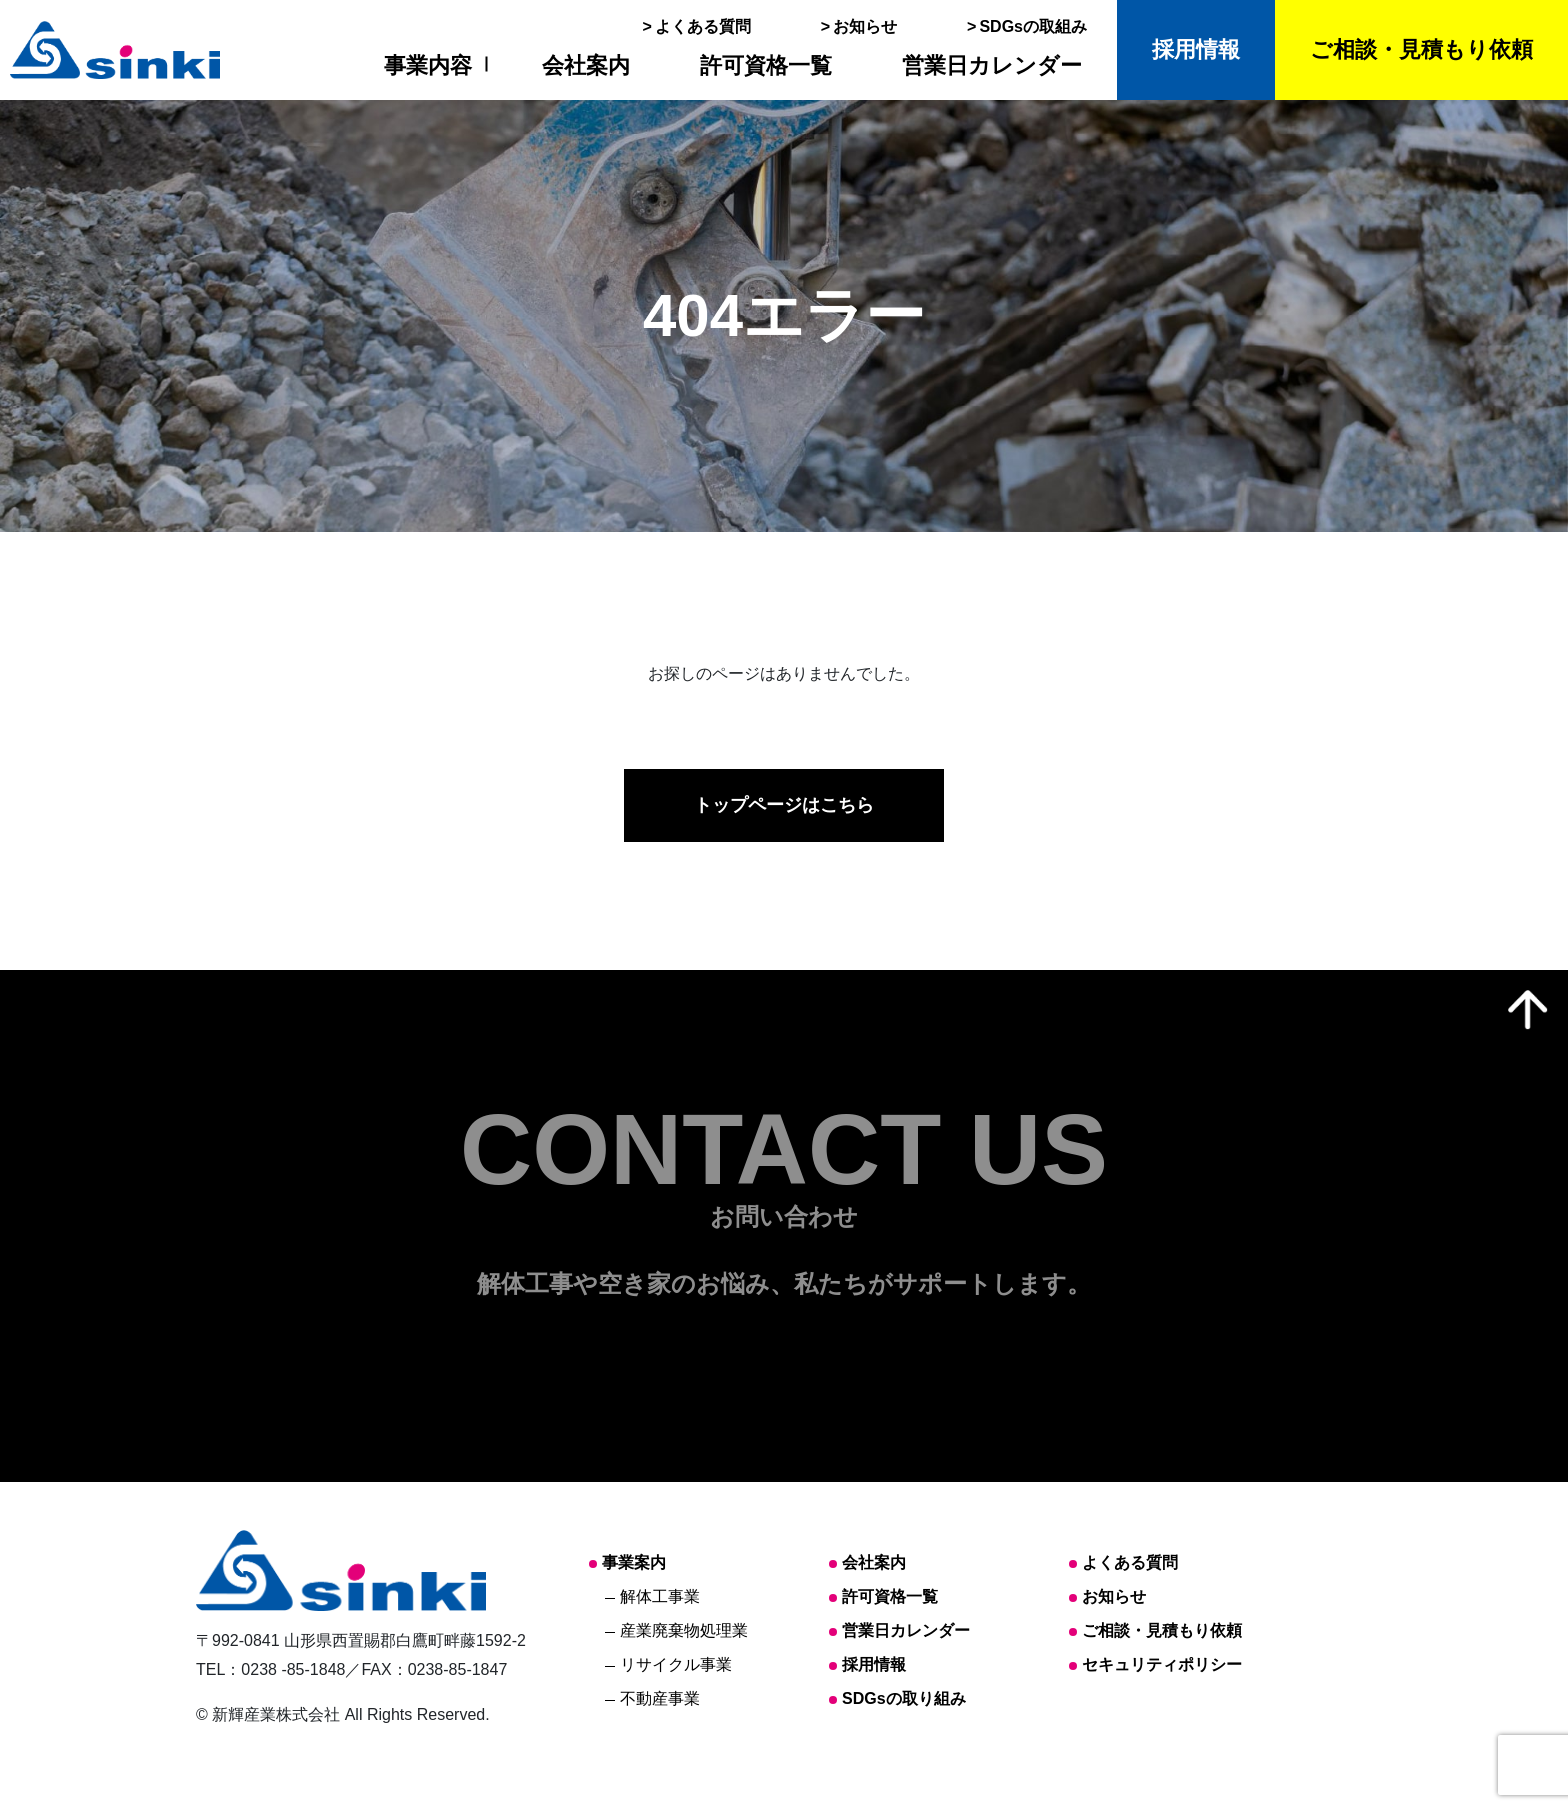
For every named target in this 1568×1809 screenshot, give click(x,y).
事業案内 (634, 1562)
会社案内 (586, 65)
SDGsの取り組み (904, 1698)
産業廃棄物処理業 (684, 1630)
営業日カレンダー (992, 65)
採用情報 (1196, 49)
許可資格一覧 (766, 65)
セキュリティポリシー (1162, 1664)
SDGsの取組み (1033, 26)
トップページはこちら (784, 805)
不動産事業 (660, 1698)
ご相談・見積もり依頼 (1421, 49)
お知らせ (865, 26)
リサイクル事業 (676, 1664)
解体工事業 (660, 1596)
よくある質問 (703, 26)
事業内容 (428, 65)
